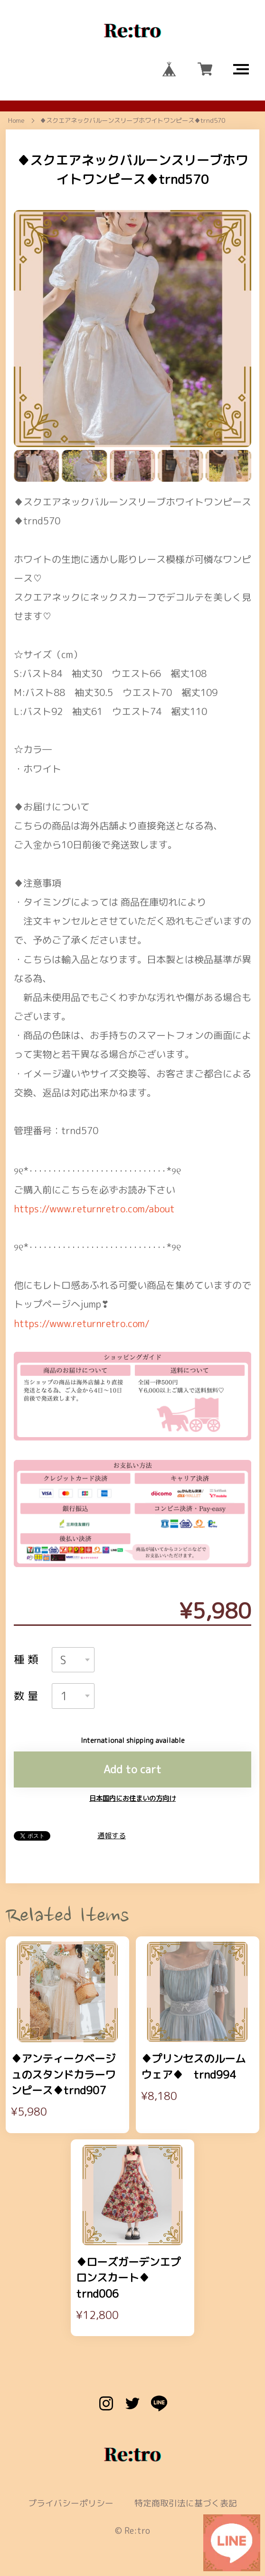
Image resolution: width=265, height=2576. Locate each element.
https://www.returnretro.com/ (82, 1291)
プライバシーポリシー (71, 2471)
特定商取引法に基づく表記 (185, 2471)
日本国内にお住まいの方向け (132, 1766)
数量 (27, 1664)
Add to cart (132, 1737)
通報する (111, 1803)
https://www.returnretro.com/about (94, 1176)
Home (16, 120)
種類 (27, 1627)
